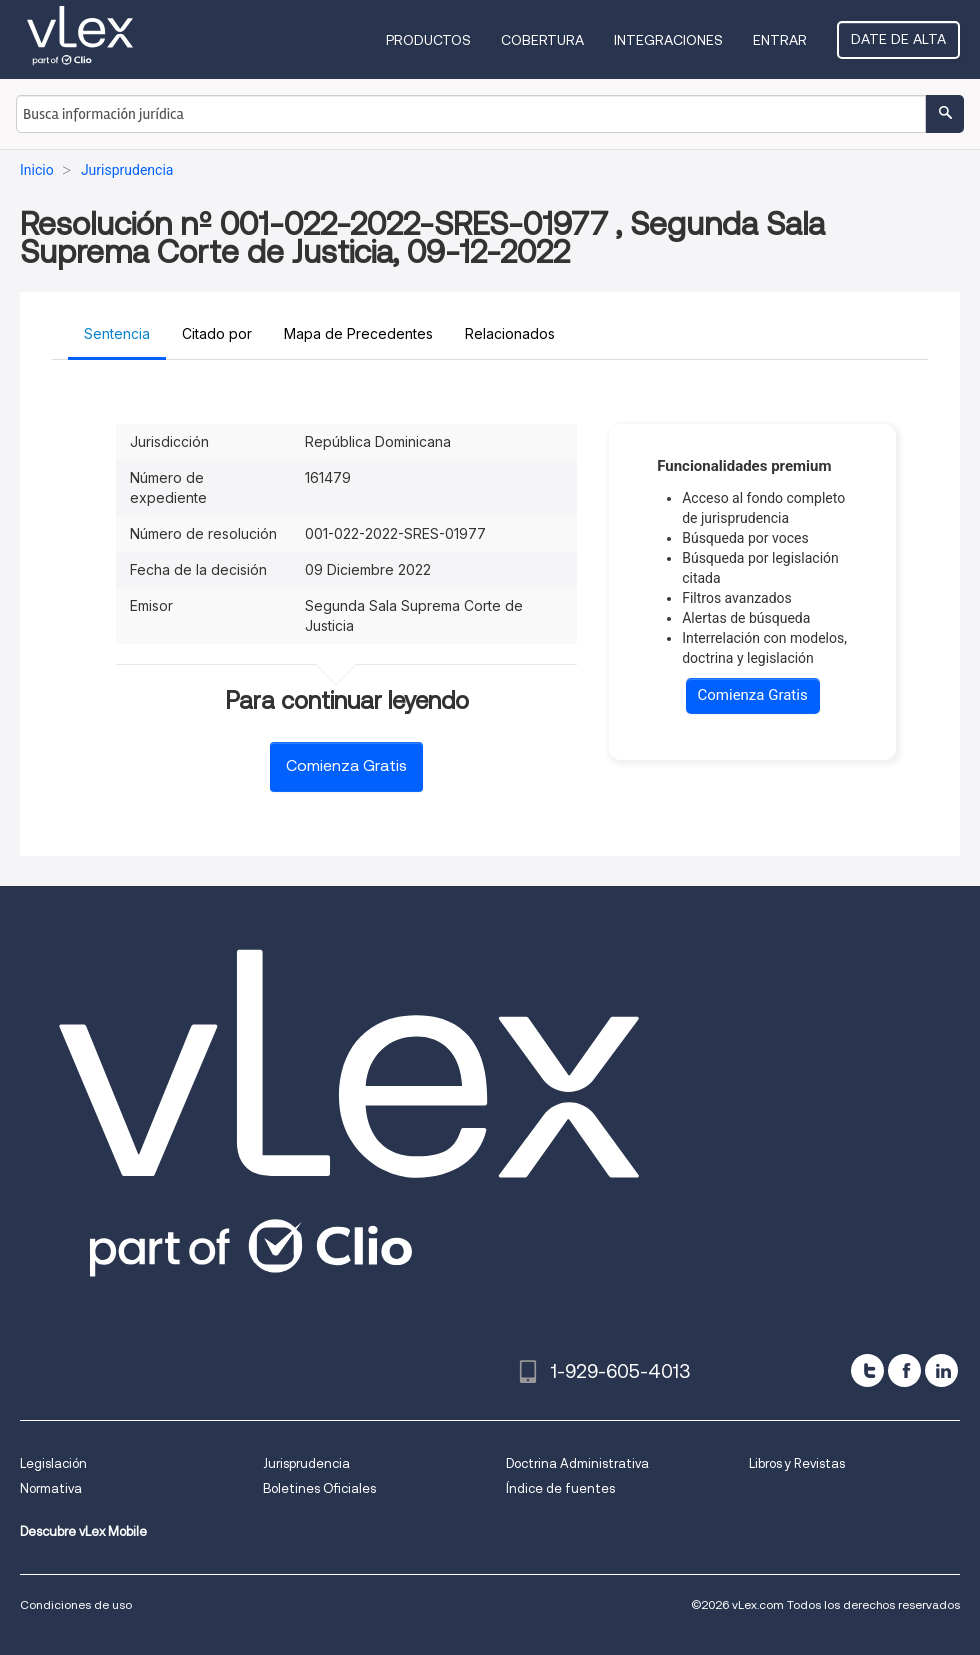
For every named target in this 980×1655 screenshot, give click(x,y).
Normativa (51, 1488)
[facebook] (904, 1370)
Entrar (780, 40)
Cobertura (542, 40)
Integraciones (668, 40)
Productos (428, 40)
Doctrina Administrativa (577, 1463)
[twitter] (867, 1370)
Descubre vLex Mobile (83, 1531)
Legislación (53, 1463)
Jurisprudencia (306, 1463)
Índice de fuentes (560, 1488)
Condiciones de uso (76, 1604)
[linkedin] (941, 1370)
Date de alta (898, 39)
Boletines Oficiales (319, 1488)
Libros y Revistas (797, 1463)
